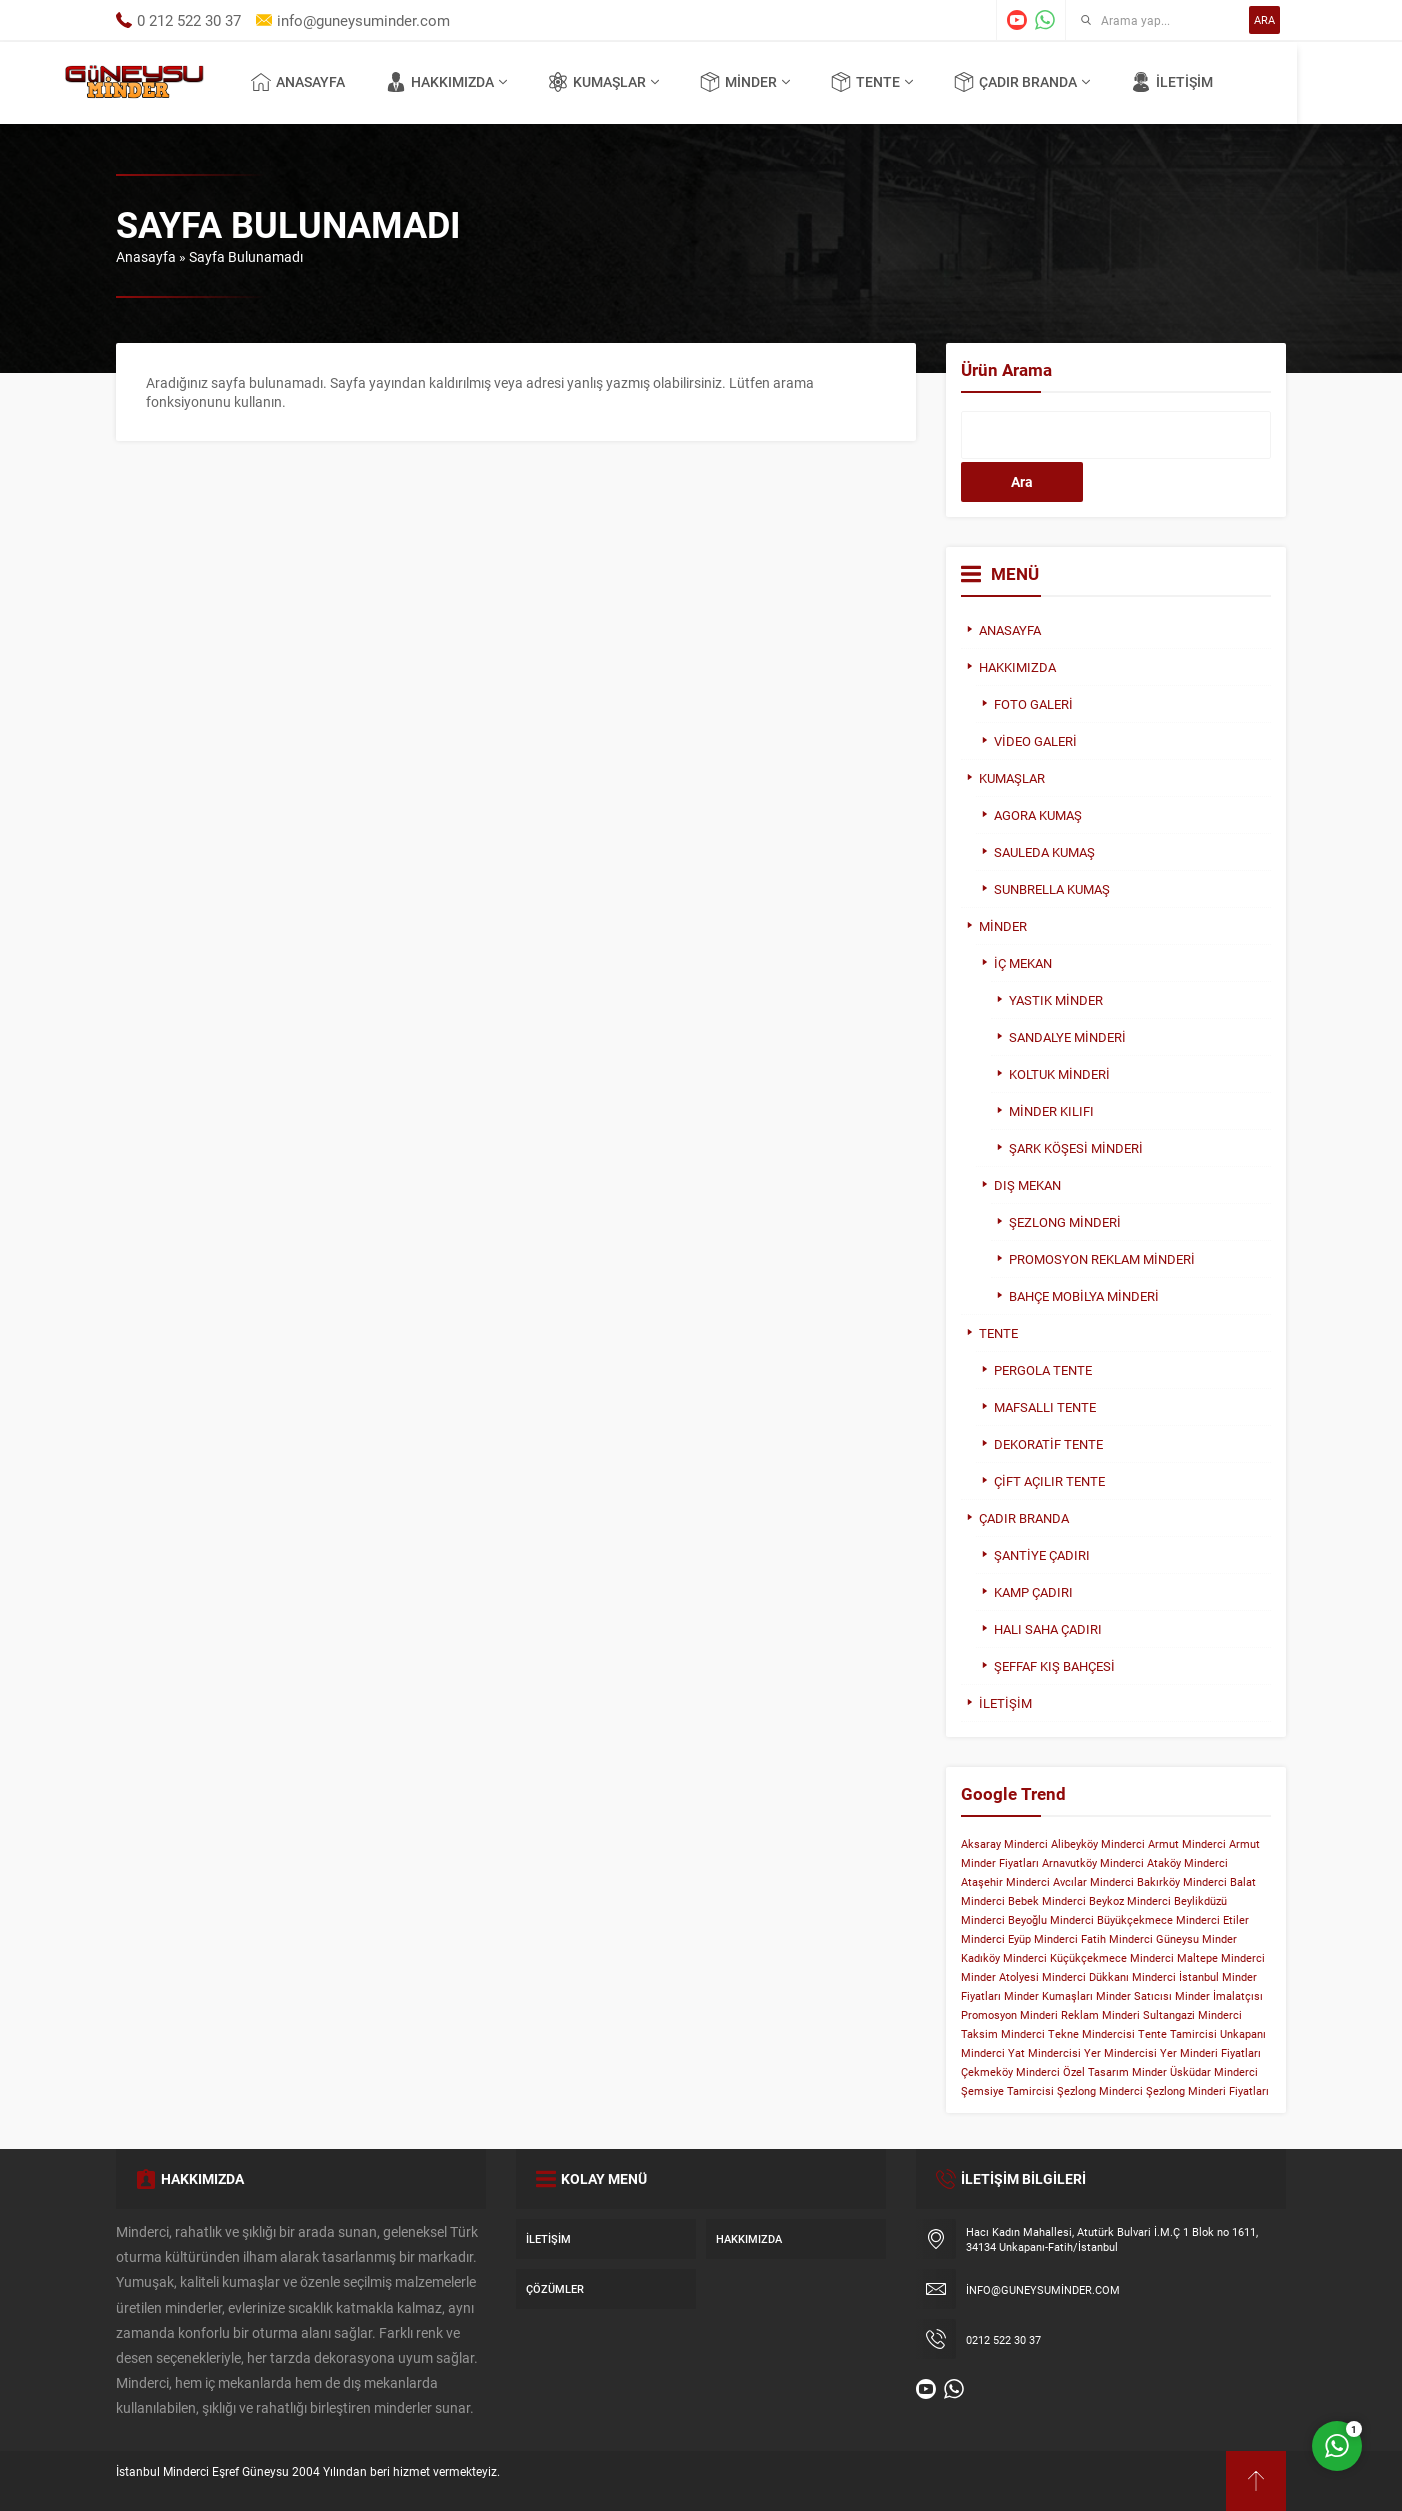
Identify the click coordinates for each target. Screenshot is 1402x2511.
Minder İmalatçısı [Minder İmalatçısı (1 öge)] (1219, 1996)
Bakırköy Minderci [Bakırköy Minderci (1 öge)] (1182, 1882)
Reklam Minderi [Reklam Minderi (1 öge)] (1100, 2015)
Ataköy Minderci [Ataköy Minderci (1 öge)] (1187, 1863)
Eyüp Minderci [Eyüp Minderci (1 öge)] (1043, 1939)
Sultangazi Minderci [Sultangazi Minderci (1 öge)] (1192, 2015)
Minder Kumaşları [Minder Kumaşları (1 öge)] (1048, 1996)
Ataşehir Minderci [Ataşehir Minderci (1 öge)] (1005, 1882)
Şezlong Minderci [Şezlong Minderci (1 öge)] (1100, 2091)
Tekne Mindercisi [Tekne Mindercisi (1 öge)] (1091, 2034)
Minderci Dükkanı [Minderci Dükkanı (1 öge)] (1085, 1977)
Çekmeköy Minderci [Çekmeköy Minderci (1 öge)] (1010, 2072)
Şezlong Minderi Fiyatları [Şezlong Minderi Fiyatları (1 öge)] (1207, 2091)
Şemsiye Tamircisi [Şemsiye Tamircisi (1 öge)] (1007, 2091)
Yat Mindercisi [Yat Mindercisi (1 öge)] (1044, 2053)
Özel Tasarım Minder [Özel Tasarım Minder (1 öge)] (1115, 2072)
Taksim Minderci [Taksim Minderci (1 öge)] (1003, 2034)
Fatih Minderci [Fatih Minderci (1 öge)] (1117, 1939)
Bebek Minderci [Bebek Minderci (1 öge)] (1047, 1901)
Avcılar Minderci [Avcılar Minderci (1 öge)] (1093, 1882)
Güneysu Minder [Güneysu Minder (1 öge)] (1196, 1939)
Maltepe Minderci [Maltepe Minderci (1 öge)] (1221, 1958)
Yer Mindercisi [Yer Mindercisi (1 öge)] (1120, 2053)
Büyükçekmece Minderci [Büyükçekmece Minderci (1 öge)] (1158, 1920)
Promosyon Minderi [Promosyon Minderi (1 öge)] (1009, 2015)
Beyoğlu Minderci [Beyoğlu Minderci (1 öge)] (1051, 1920)
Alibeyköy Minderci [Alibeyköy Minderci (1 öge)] (1098, 1844)
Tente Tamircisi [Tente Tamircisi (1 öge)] (1177, 2034)
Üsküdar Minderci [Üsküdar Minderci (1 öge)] (1214, 2072)
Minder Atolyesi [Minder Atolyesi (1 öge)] (1000, 1977)
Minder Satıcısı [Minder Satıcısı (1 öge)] (1134, 1996)
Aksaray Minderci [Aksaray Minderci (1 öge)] (1004, 1844)
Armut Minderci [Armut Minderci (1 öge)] (1187, 1844)
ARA (1264, 19)
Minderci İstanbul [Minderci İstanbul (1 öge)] (1175, 1977)
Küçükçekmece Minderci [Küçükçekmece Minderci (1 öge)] (1112, 1958)
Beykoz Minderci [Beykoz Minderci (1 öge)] (1130, 1901)
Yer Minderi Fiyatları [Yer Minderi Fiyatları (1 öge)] (1210, 2053)
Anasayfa (146, 256)
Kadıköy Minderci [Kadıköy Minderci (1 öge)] (1004, 1958)
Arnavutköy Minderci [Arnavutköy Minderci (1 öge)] (1093, 1863)
